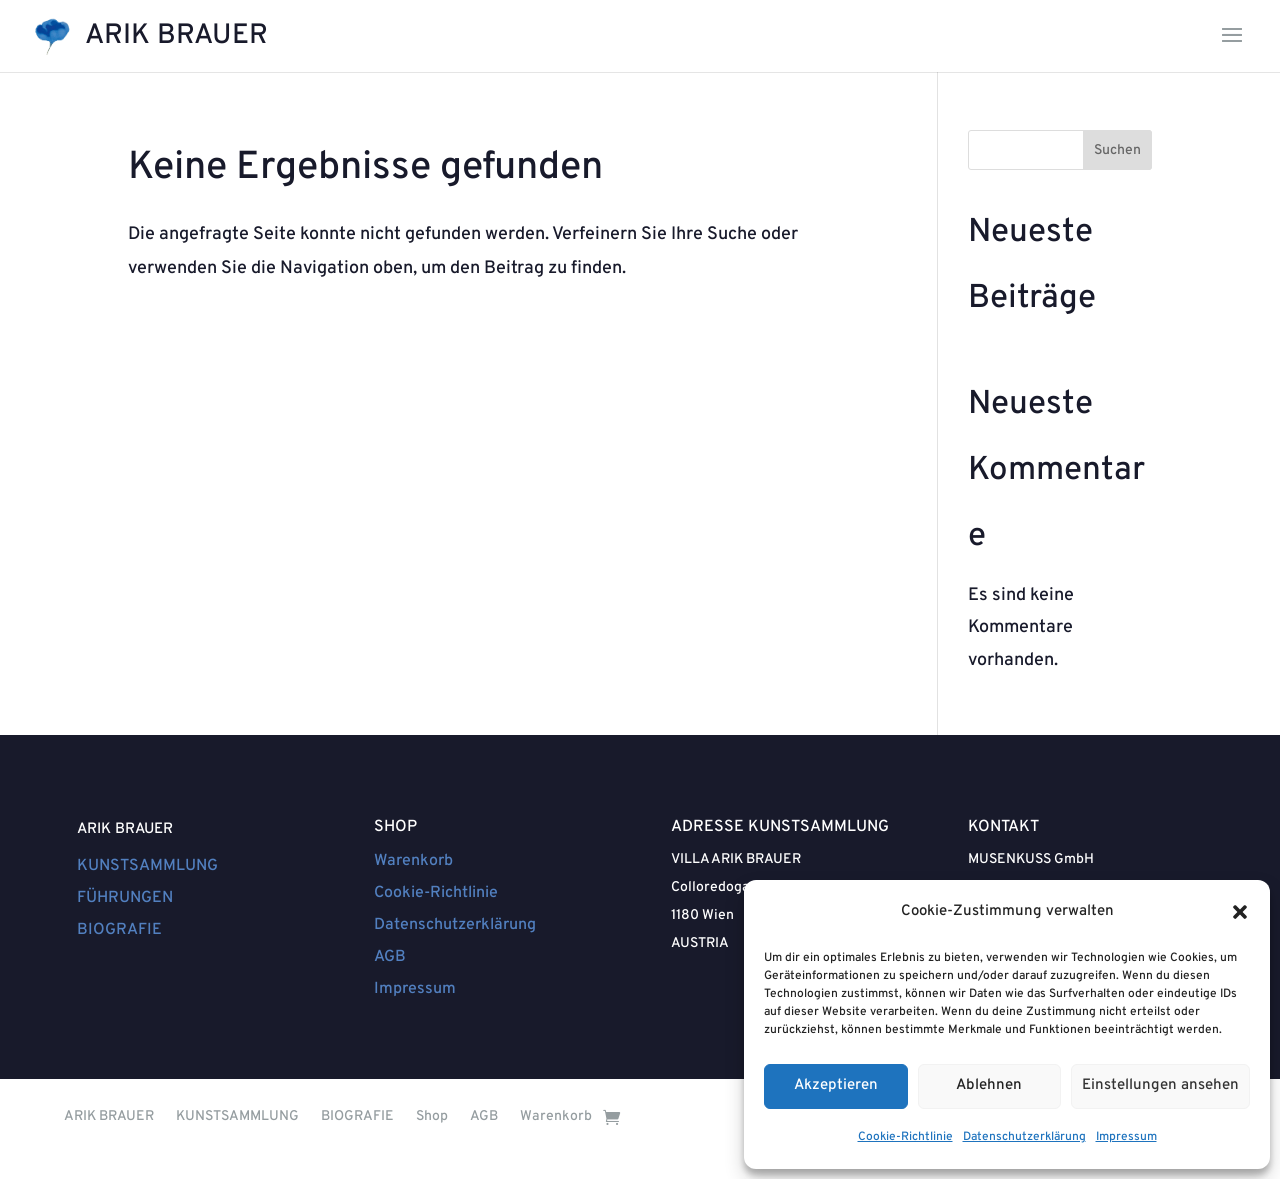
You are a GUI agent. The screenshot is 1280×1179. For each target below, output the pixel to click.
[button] (1240, 912)
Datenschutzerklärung (1024, 1137)
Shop (432, 1116)
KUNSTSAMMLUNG (147, 866)
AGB (390, 957)
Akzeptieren (836, 1085)
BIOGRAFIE (119, 930)
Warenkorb (413, 861)
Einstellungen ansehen (1160, 1085)
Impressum (1126, 1137)
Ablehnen (989, 1085)
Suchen (1117, 150)
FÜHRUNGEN (125, 898)
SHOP (395, 827)
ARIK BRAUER (125, 829)
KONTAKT (1003, 827)
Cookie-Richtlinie (905, 1137)
